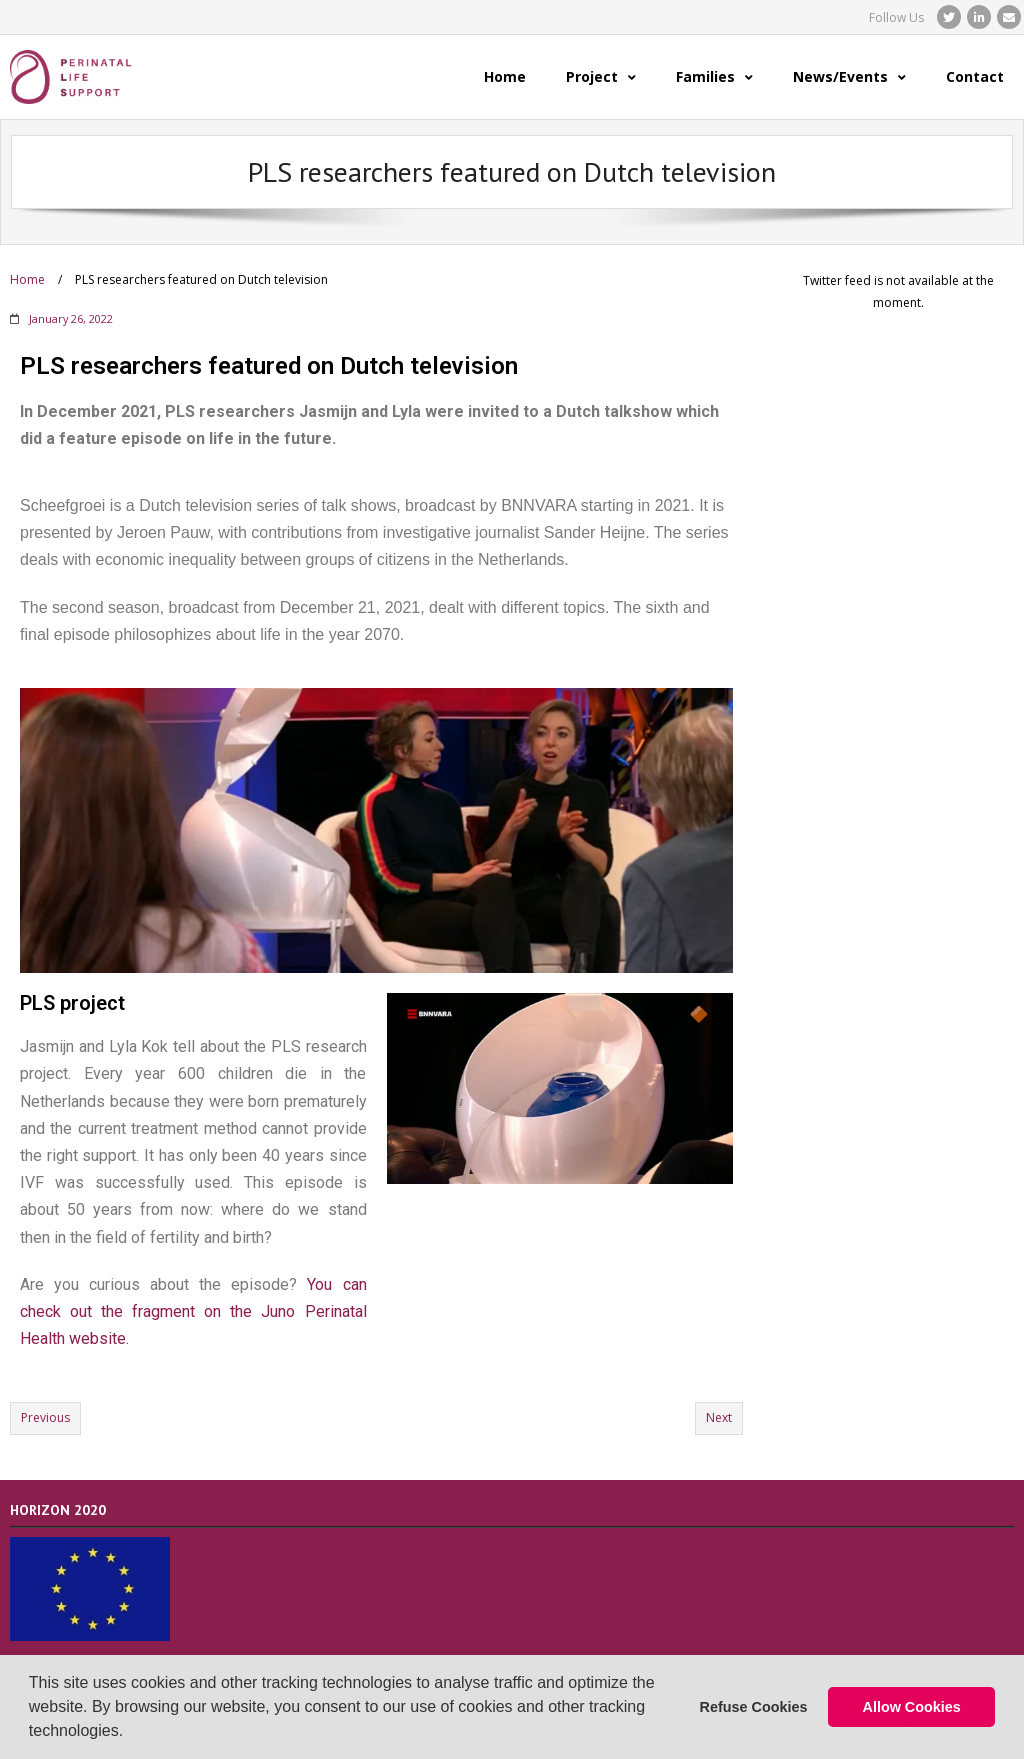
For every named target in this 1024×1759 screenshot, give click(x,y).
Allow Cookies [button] (912, 1707)
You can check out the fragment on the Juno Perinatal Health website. (193, 1311)
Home (27, 279)
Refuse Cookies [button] (754, 1707)
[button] (131, 1733)
